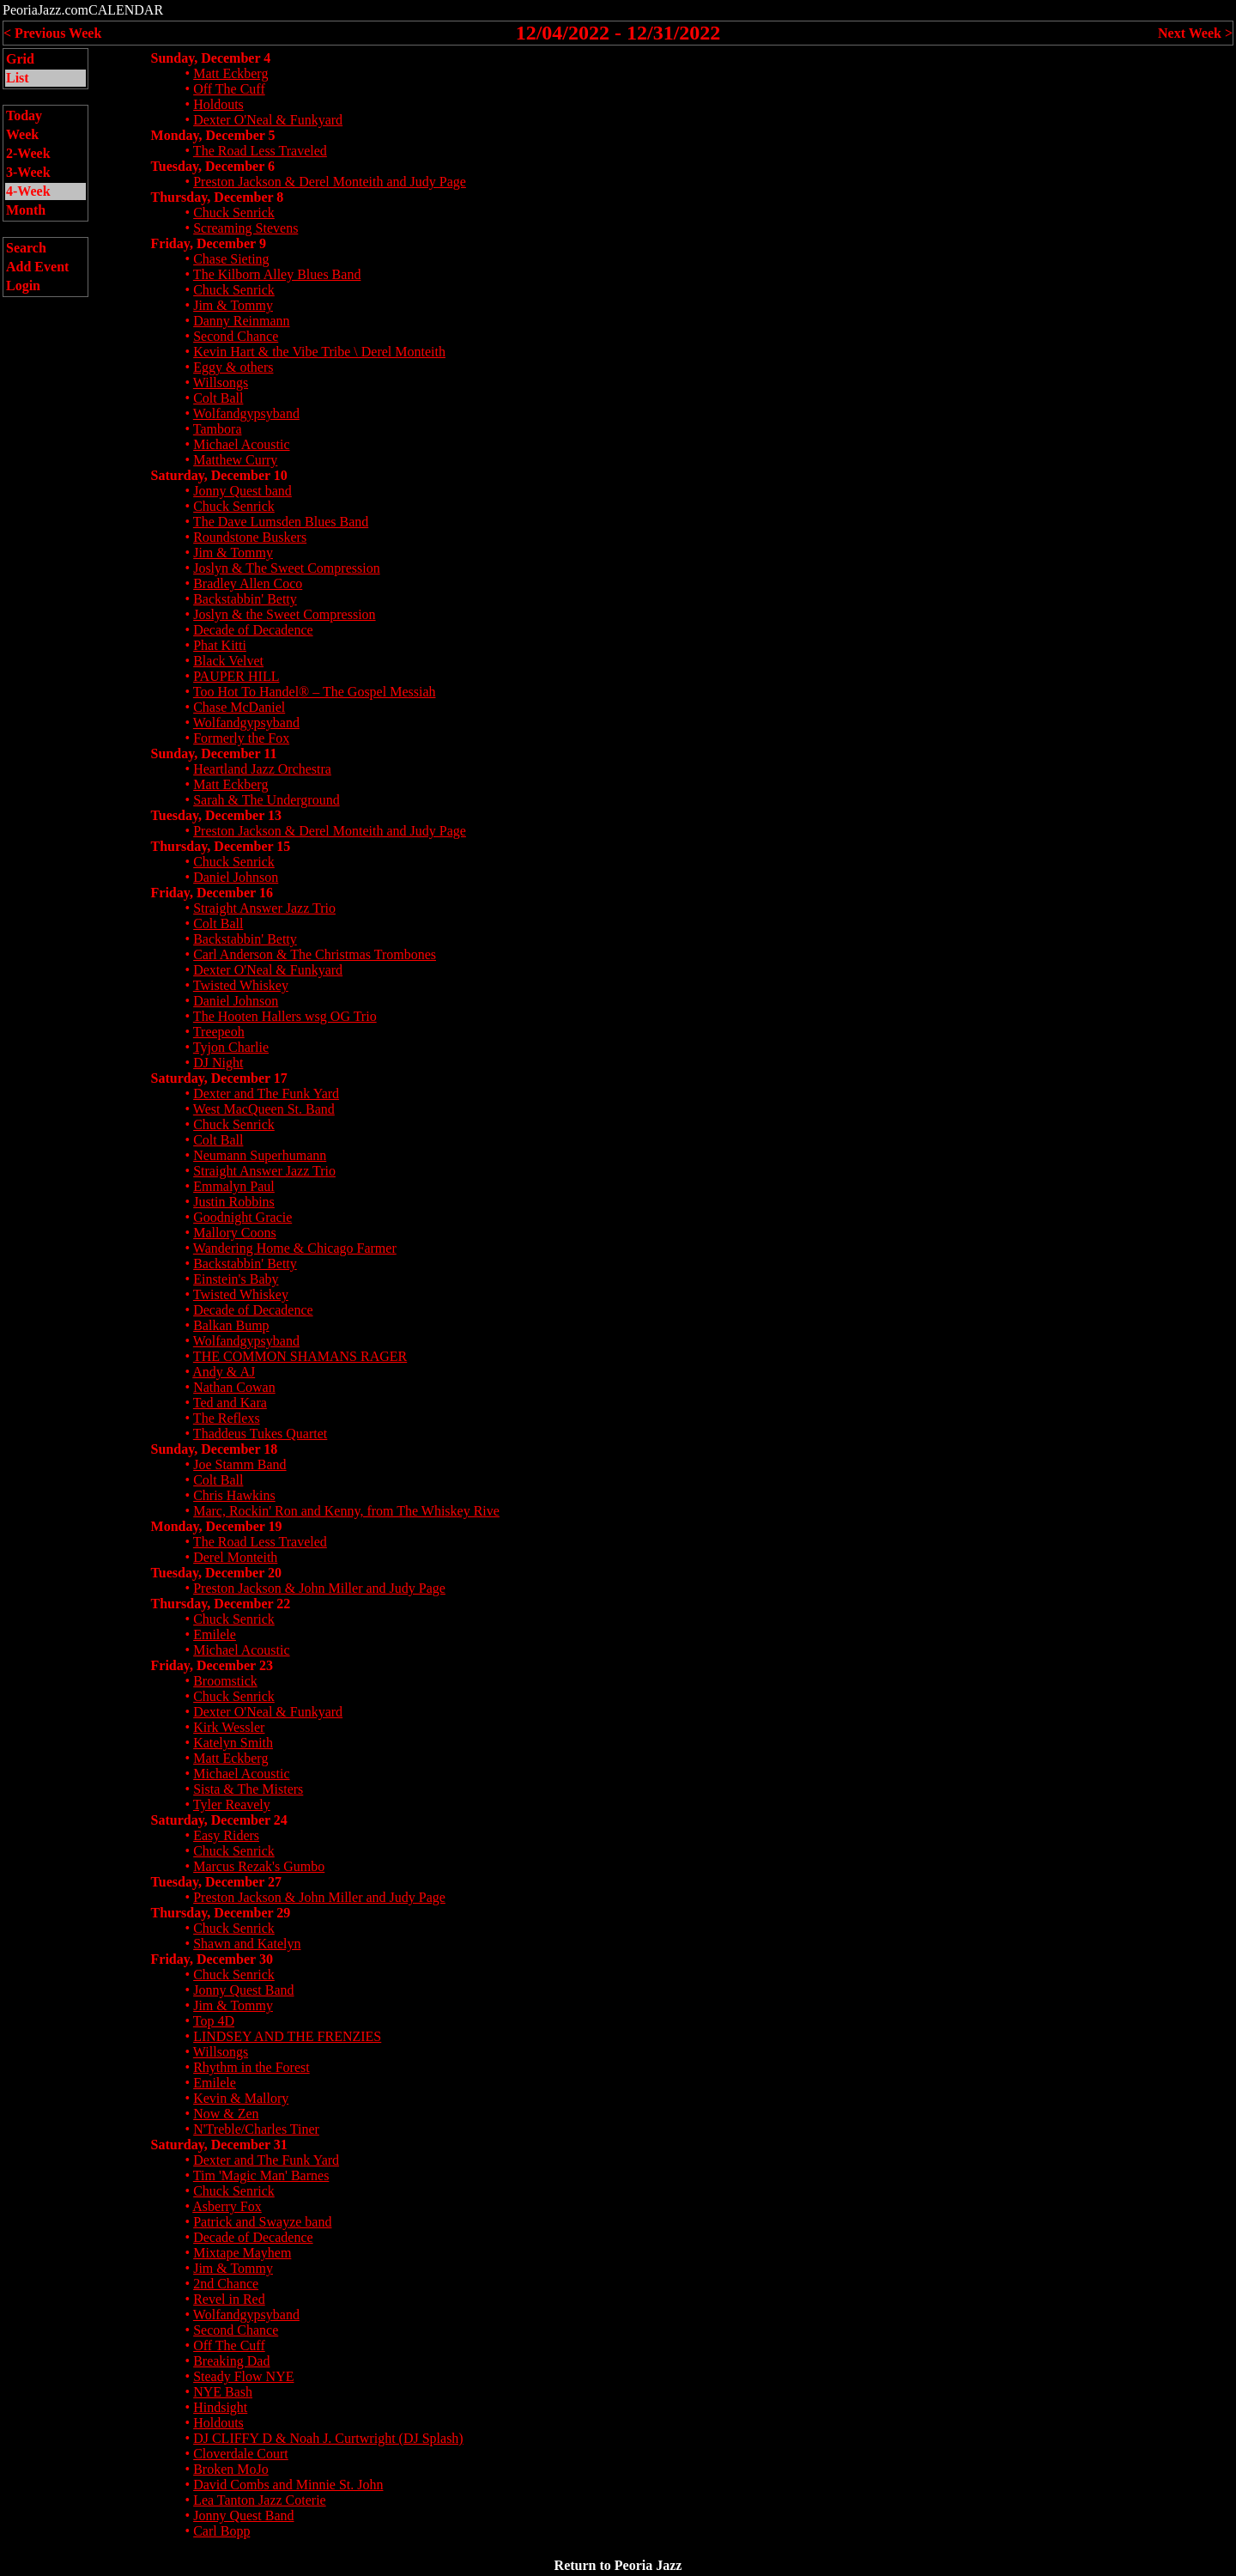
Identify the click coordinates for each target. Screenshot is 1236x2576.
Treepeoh (219, 1031)
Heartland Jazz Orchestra (262, 769)
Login (23, 285)
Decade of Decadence (252, 630)
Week (22, 134)
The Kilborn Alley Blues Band (277, 274)
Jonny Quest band (242, 490)
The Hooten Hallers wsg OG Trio (285, 1016)
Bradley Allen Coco (247, 583)
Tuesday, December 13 (216, 815)
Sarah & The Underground (266, 800)
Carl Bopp (221, 2531)
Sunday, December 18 (214, 1449)
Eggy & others (233, 367)
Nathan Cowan (234, 1387)
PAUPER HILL (236, 676)
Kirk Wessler (228, 1727)
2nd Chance (225, 2283)
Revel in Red (229, 2299)
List (17, 77)
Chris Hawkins (234, 1495)
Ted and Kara (230, 1402)
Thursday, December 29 (221, 1912)
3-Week (28, 172)
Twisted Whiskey (240, 985)
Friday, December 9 (208, 243)
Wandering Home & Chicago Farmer (295, 1248)
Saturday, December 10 (219, 475)
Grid (20, 59)
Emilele (214, 1634)
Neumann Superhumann (259, 1155)
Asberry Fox (226, 2206)
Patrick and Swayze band (262, 2222)
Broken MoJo (231, 2469)
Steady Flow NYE (243, 2376)
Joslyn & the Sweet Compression (284, 614)
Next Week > (1195, 33)
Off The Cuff (229, 89)
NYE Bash (222, 2392)
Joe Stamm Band (239, 1464)
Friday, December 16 (212, 892)
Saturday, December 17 (219, 1078)
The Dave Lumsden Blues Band (280, 521)
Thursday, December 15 (221, 846)
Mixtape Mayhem (242, 2252)
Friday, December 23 (212, 1665)
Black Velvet (228, 660)
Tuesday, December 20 (216, 1572)
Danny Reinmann (241, 320)
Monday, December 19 (216, 1526)
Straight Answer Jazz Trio (264, 908)
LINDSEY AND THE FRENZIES (287, 2036)
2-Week (28, 153)
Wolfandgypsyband (246, 413)
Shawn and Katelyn (246, 1943)
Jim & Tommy (233, 305)
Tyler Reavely (231, 1804)
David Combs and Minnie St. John (288, 2484)
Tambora (217, 429)
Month (25, 210)
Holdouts (218, 104)
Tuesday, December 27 (216, 1881)
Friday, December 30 (212, 1959)
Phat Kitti (219, 645)
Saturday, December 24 (219, 1820)
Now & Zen (225, 2113)
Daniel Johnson (235, 877)
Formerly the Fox (241, 738)
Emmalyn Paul (234, 1186)
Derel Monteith (235, 1557)
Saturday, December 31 (219, 2144)
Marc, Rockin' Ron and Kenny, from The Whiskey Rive (346, 1511)
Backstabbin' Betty (245, 599)
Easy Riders (226, 1835)
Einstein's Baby (235, 1279)
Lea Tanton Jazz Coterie (259, 2500)
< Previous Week (52, 33)
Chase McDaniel (239, 707)
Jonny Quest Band (243, 1990)
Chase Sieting (231, 259)
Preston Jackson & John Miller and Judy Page (319, 1588)
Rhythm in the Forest (251, 2067)
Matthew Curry (235, 460)
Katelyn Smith (233, 1742)
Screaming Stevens (245, 228)
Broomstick (225, 1681)
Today (24, 115)
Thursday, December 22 (221, 1603)
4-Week (28, 191)
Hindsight (220, 2407)
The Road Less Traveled (260, 150)
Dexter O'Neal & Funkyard (267, 119)
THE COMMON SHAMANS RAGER (300, 1356)
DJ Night (218, 1062)
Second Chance (235, 336)
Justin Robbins (234, 1201)
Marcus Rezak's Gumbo (258, 1866)
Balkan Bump (231, 1325)
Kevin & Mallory (240, 2098)
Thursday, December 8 (217, 197)
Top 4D (213, 2021)
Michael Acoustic (241, 444)
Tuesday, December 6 (213, 166)
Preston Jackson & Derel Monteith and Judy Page (329, 181)
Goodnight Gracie (242, 1217)
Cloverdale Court (240, 2453)
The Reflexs (226, 1418)
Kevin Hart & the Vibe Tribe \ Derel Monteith (319, 351)
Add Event (37, 266)
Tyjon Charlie (231, 1047)
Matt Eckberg (230, 73)
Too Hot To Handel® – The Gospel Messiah (314, 691)
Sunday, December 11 (214, 753)
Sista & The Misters (248, 1789)
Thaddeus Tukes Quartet (260, 1433)
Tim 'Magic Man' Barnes (261, 2175)
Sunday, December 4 (211, 58)
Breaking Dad (231, 2361)
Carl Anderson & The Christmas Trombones (314, 954)
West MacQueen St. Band (264, 1109)
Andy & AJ (223, 1371)
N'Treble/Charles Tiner (256, 2129)
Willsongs (220, 382)
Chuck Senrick (234, 212)
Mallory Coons (234, 1232)
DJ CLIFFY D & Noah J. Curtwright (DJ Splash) (328, 2438)
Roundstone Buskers (249, 537)
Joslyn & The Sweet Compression (286, 568)
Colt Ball (218, 398)
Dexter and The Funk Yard (266, 1093)
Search (26, 247)
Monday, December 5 (213, 135)
